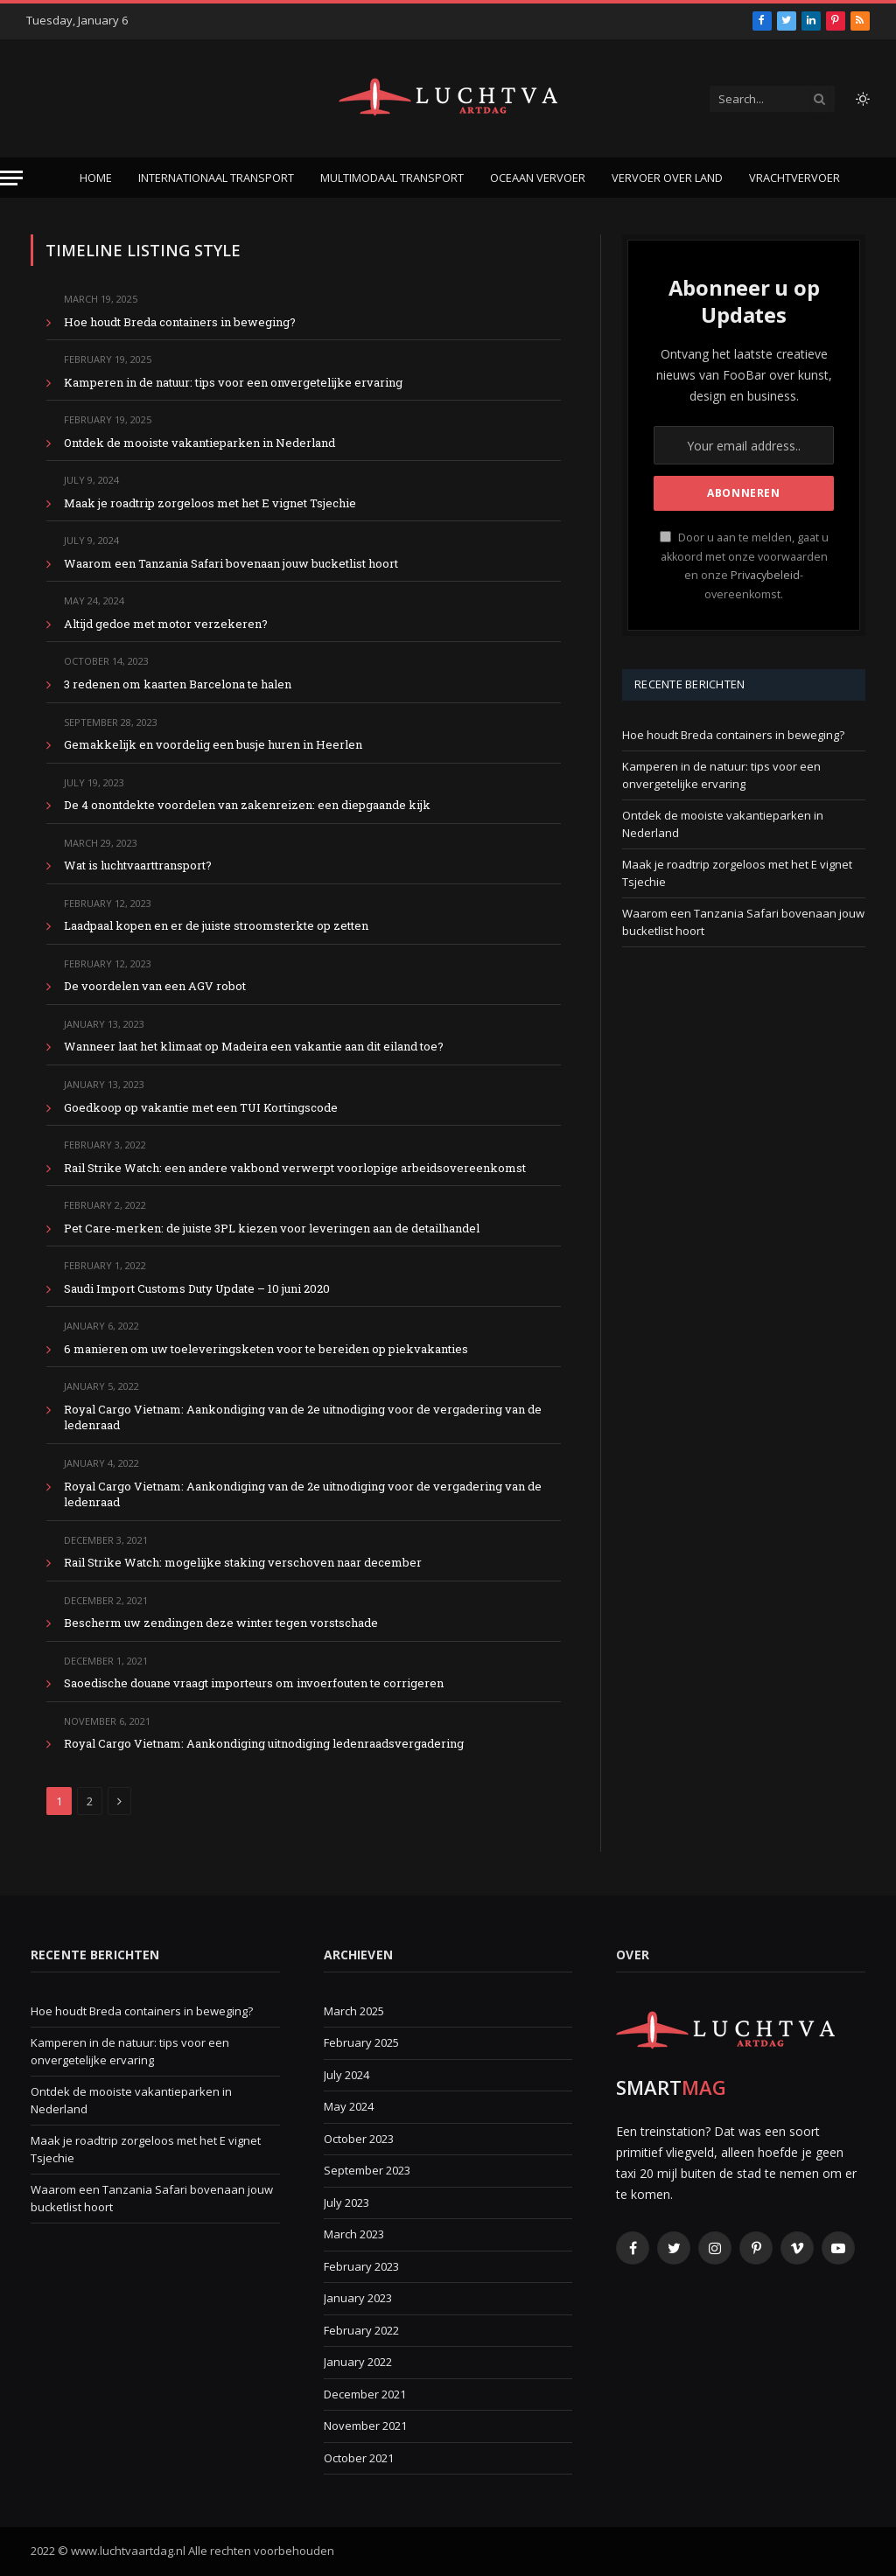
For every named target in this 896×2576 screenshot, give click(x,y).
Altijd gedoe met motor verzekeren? (166, 624)
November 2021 (365, 2425)
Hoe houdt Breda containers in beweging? (180, 322)
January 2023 (358, 2298)
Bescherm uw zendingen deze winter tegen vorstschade (221, 1622)
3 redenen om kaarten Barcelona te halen (177, 684)
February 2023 (361, 2266)
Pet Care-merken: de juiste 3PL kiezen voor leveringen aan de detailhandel (272, 1228)
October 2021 (359, 2458)
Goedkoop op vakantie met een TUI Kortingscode (201, 1107)
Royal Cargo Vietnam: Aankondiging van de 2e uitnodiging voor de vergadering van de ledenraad (303, 1417)
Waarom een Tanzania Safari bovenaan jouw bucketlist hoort (231, 563)
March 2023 (354, 2234)
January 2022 (358, 2362)
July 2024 (346, 2075)
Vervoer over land (667, 177)
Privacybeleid (765, 575)
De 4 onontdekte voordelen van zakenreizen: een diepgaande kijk (247, 805)
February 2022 (361, 2330)
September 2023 (367, 2170)
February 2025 (361, 2042)
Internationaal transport (216, 177)
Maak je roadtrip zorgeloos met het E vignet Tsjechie (210, 503)
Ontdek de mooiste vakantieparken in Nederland (199, 442)
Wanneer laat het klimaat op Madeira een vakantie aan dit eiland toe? (254, 1046)
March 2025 (354, 2011)
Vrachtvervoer (794, 177)
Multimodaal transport (392, 177)
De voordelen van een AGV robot (155, 986)
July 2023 (346, 2202)
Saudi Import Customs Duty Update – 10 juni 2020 (197, 1288)
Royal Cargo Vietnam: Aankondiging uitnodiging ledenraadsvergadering (264, 1743)
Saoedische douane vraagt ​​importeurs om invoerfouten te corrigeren (254, 1683)
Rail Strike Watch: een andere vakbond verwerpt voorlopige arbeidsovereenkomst (295, 1168)
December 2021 (365, 2394)
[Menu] (11, 178)
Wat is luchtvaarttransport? (138, 865)
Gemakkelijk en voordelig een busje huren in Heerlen (213, 744)
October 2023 (359, 2139)
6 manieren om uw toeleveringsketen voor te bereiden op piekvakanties (266, 1349)
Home (96, 177)
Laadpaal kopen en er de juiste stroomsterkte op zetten (216, 925)
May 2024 (349, 2106)
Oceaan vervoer (537, 177)
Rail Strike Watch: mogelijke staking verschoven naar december (243, 1562)
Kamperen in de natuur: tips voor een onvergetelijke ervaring (233, 382)
